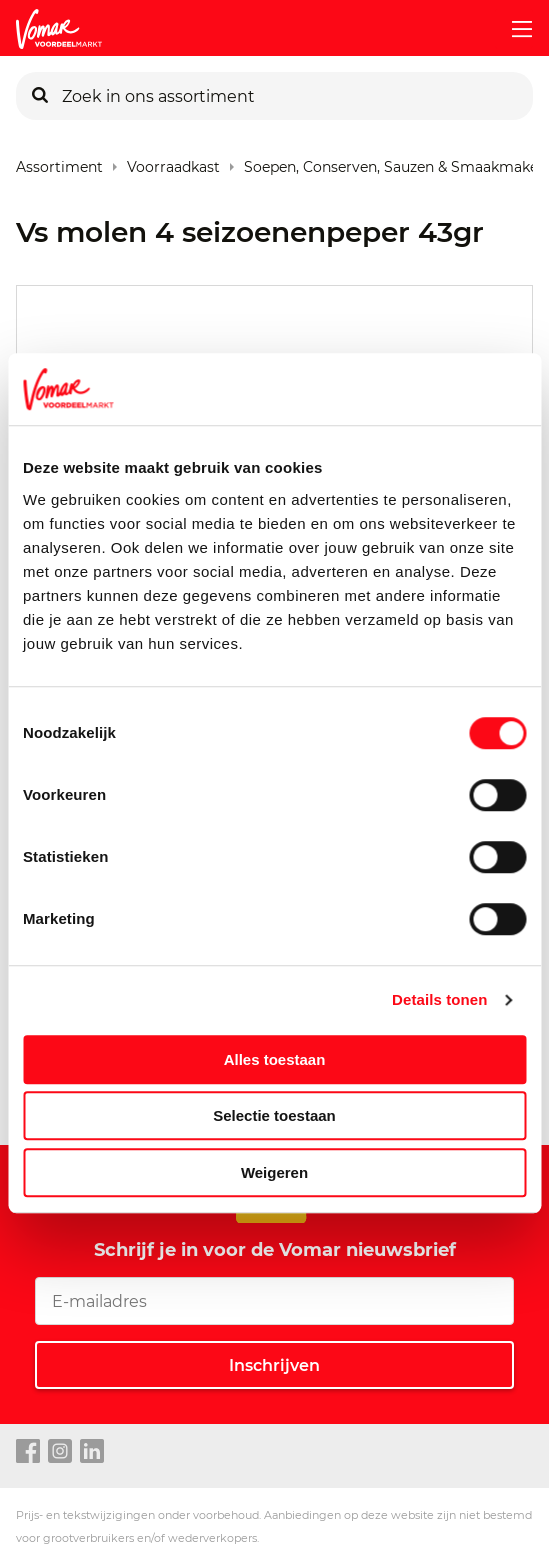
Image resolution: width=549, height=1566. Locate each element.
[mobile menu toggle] (514, 29)
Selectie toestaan (274, 1115)
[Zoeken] (40, 96)
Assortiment (59, 162)
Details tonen (439, 999)
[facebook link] (28, 1452)
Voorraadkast (173, 162)
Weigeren (274, 1172)
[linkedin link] (92, 1452)
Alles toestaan (275, 1059)
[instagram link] (60, 1452)
